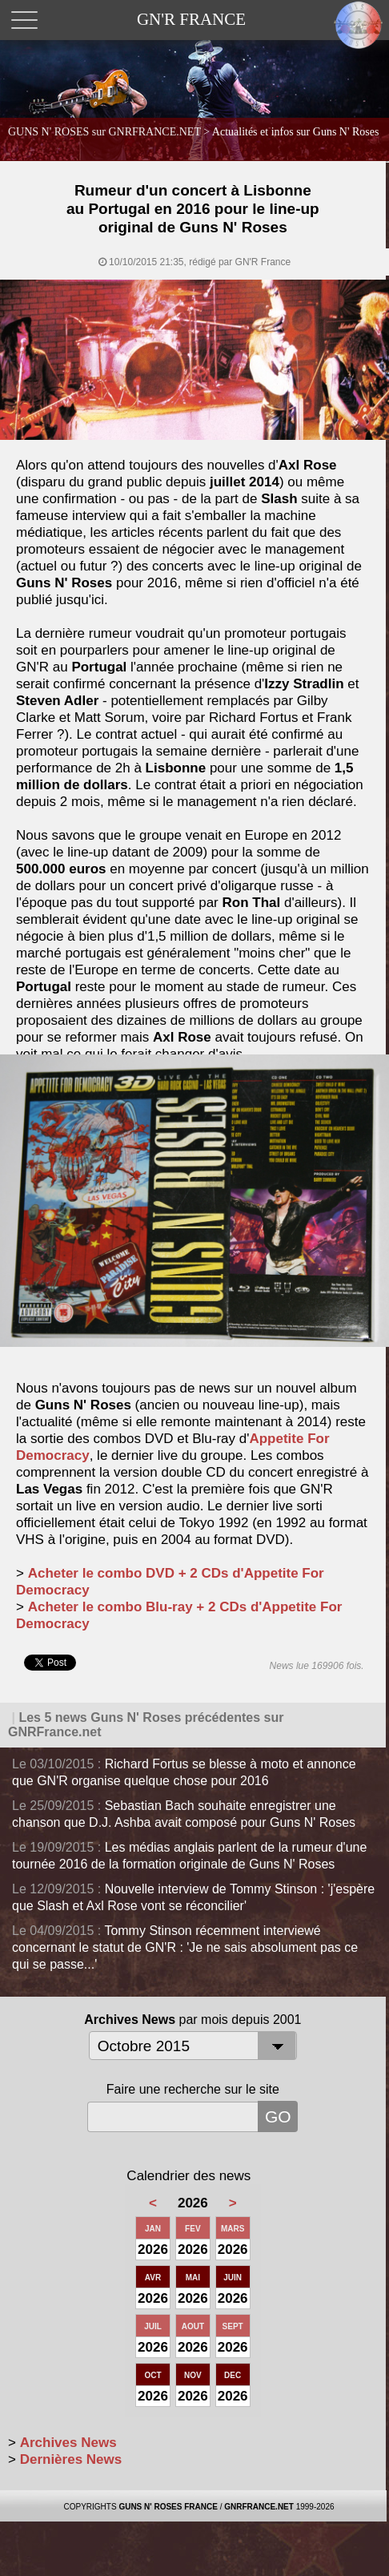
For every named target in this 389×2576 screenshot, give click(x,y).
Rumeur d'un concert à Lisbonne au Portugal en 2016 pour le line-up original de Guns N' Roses (192, 209)
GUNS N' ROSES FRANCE (168, 2506)
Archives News (68, 2442)
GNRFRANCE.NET (259, 2506)
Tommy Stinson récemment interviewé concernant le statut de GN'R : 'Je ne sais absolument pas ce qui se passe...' (185, 1947)
